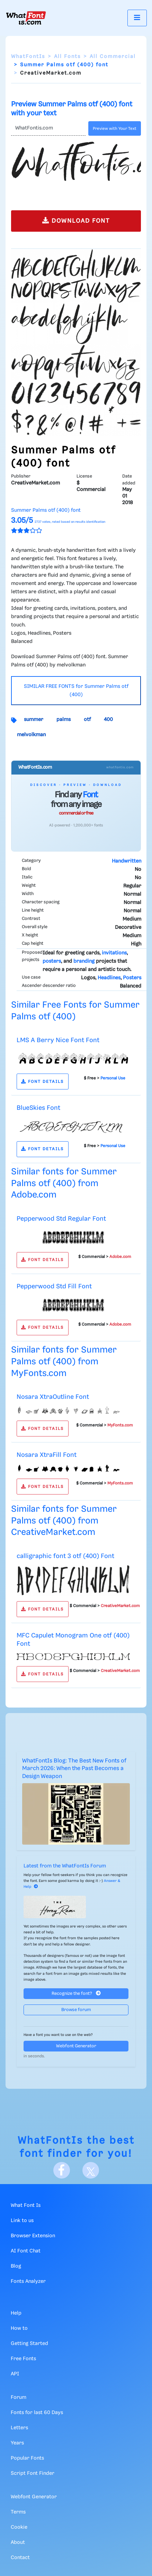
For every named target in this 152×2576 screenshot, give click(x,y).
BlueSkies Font (38, 1108)
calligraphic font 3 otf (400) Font (65, 1556)
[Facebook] (61, 2170)
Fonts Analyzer (28, 2281)
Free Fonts (23, 2359)
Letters (19, 2428)
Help (16, 2313)
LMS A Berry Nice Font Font (58, 1040)
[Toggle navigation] (137, 18)
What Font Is (26, 2205)
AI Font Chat (26, 2251)
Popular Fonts (27, 2458)
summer (33, 719)
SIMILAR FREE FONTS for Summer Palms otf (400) (76, 691)
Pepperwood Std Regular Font (61, 1218)
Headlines (109, 978)
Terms (18, 2512)
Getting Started (29, 2343)
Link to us (22, 2220)
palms (63, 719)
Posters (132, 978)
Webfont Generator (76, 2046)
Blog (16, 2266)
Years (17, 2443)
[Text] (48, 128)
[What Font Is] (26, 18)
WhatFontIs (28, 56)
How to (19, 2328)
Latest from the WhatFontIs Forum (65, 1866)
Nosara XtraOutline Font (53, 1397)
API (15, 2374)
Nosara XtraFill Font (47, 1455)
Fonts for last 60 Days (37, 2412)
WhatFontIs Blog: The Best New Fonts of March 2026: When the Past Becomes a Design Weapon (74, 1768)
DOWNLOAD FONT (76, 220)
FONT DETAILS (42, 1081)
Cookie (19, 2527)
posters (52, 961)
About (18, 2542)
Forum (18, 2397)
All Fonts (67, 56)
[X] (90, 2170)
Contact (20, 2557)
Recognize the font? (76, 1993)
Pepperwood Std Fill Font (54, 1286)
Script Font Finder (32, 2473)
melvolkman (31, 735)
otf (87, 719)
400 (108, 719)
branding (84, 961)
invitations (114, 953)
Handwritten (126, 861)
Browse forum (76, 2010)
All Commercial (113, 56)
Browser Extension (33, 2236)
